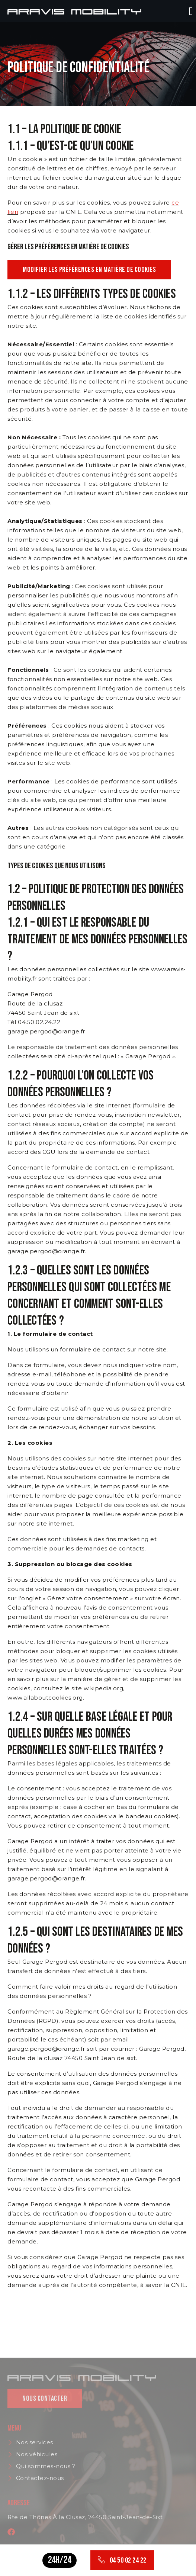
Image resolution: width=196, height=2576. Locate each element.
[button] (191, 11)
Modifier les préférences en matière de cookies (89, 269)
